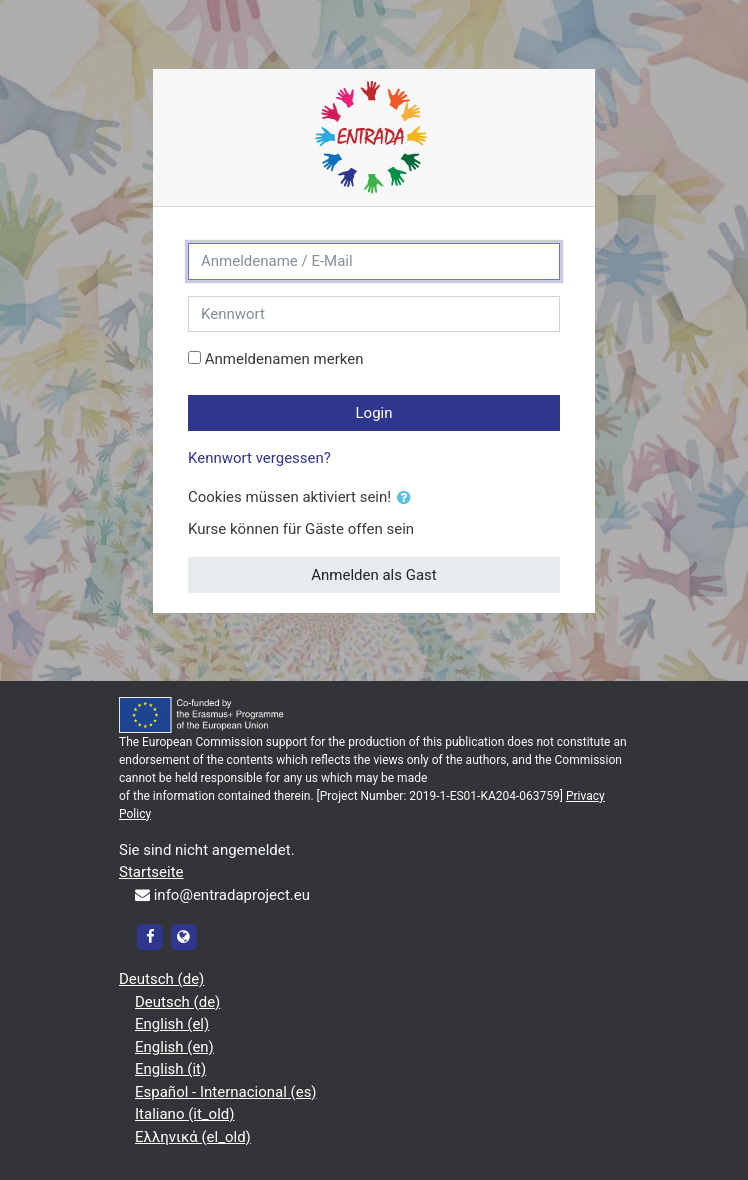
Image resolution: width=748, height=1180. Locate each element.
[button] (408, 498)
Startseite (151, 872)
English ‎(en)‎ (174, 1047)
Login (374, 413)
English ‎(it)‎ (170, 1069)
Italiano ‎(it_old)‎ (185, 1114)
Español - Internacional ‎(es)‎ (226, 1092)
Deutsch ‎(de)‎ (161, 979)
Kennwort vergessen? (259, 458)
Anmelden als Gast (374, 575)
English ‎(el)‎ (172, 1024)
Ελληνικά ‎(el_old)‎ (193, 1137)
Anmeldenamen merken (284, 359)
